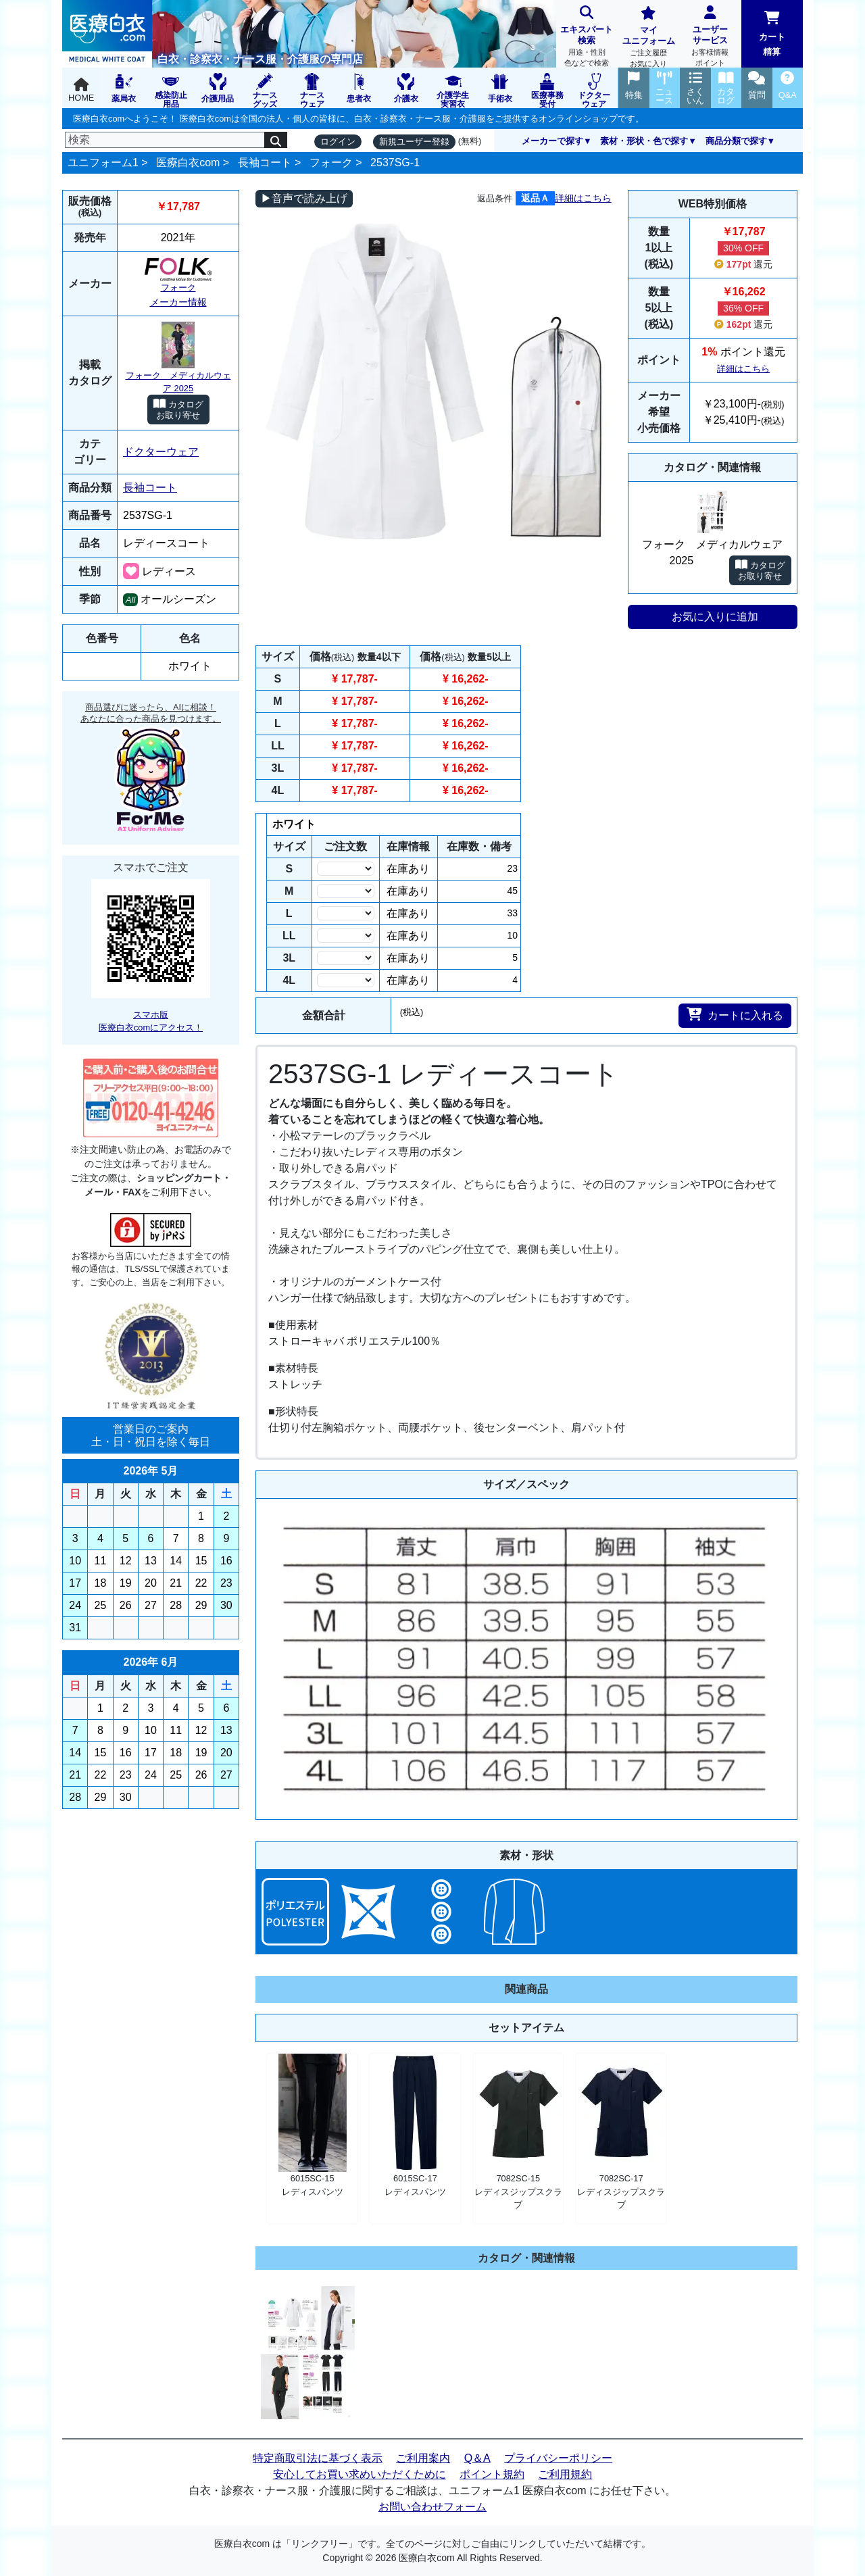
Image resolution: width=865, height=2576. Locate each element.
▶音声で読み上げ (304, 198)
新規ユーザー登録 (414, 142)
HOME (81, 90)
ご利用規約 (565, 2474)
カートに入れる (735, 1014)
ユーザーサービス (710, 37)
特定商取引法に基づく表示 (317, 2458)
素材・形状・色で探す (644, 141)
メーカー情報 (178, 302)
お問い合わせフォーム (432, 2506)
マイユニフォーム (648, 38)
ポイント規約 (492, 2474)
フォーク (331, 162)
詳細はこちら (583, 198)
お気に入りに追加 (715, 616)
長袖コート (265, 162)
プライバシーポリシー (558, 2458)
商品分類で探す (736, 141)
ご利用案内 (423, 2458)
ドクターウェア (161, 451)
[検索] (165, 140)
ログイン (337, 142)
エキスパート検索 (587, 37)
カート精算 (772, 34)
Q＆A (477, 2458)
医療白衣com (188, 162)
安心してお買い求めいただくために (359, 2474)
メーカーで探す (552, 141)
